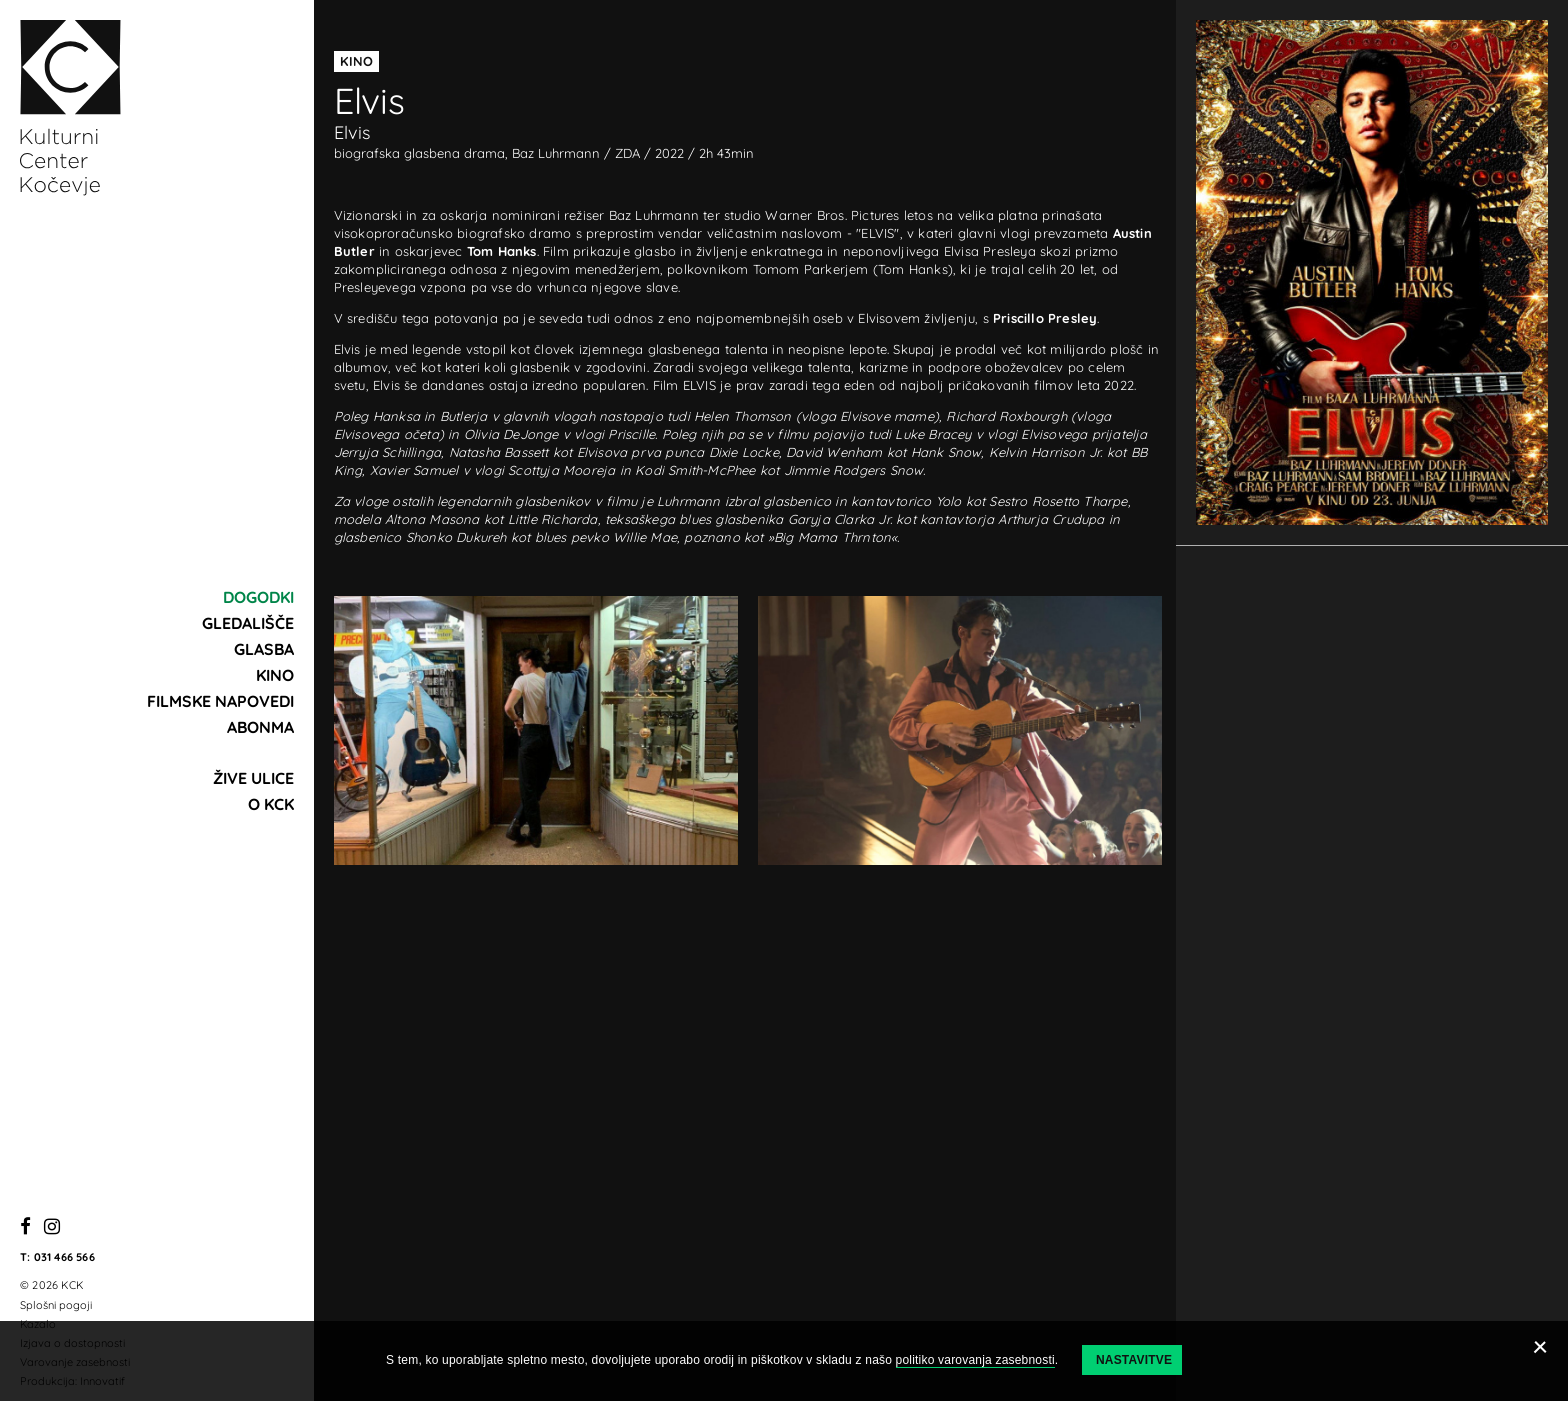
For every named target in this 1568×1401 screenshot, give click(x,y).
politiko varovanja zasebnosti (975, 1360)
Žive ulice (253, 778)
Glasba (264, 649)
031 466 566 (64, 1257)
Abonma (260, 727)
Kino (275, 675)
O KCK (271, 804)
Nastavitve (1134, 1360)
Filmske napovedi (220, 701)
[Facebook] (25, 1227)
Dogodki (258, 597)
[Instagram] (52, 1227)
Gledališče (248, 623)
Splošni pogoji (56, 1305)
